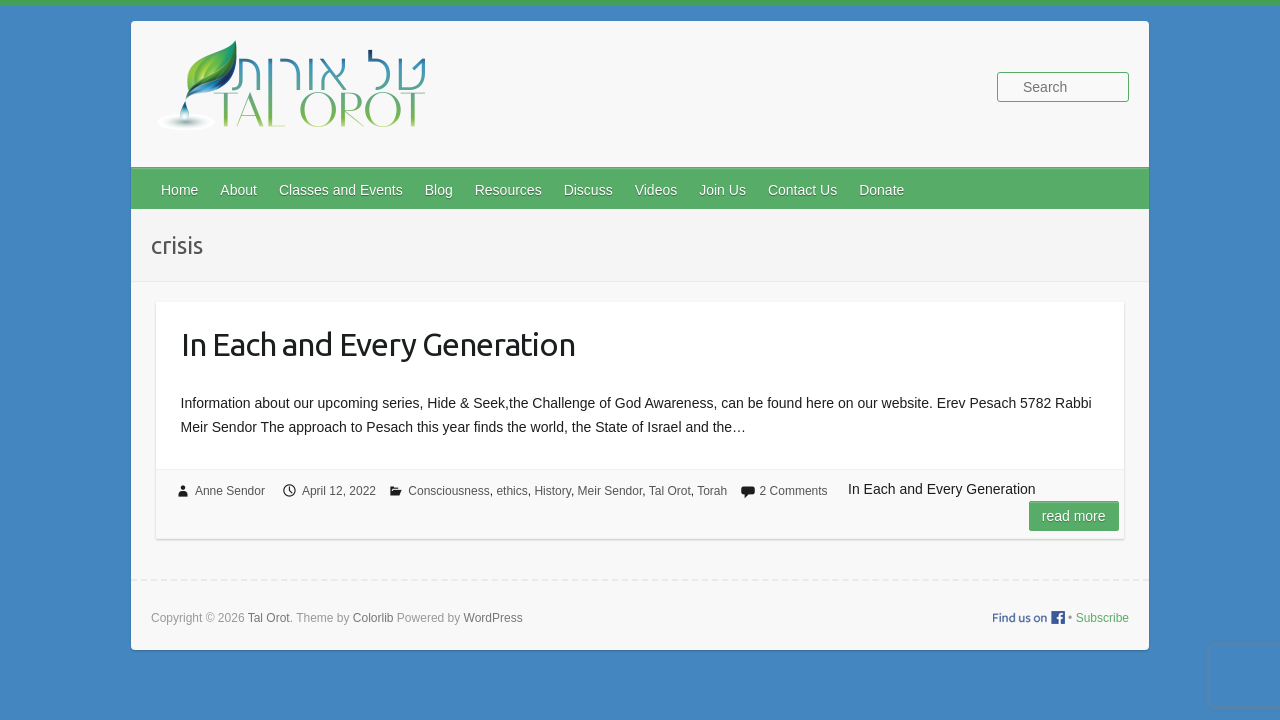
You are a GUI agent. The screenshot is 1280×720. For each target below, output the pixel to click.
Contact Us (802, 190)
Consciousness (448, 491)
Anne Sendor (230, 491)
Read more (1074, 516)
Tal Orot (670, 491)
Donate (881, 190)
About (238, 190)
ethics (511, 491)
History (552, 491)
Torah (712, 491)
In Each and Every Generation (378, 344)
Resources (508, 190)
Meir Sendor (610, 491)
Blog (439, 190)
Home (179, 190)
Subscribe (1102, 618)
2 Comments (794, 491)
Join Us (722, 190)
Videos (656, 190)
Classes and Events (341, 190)
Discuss (588, 190)
